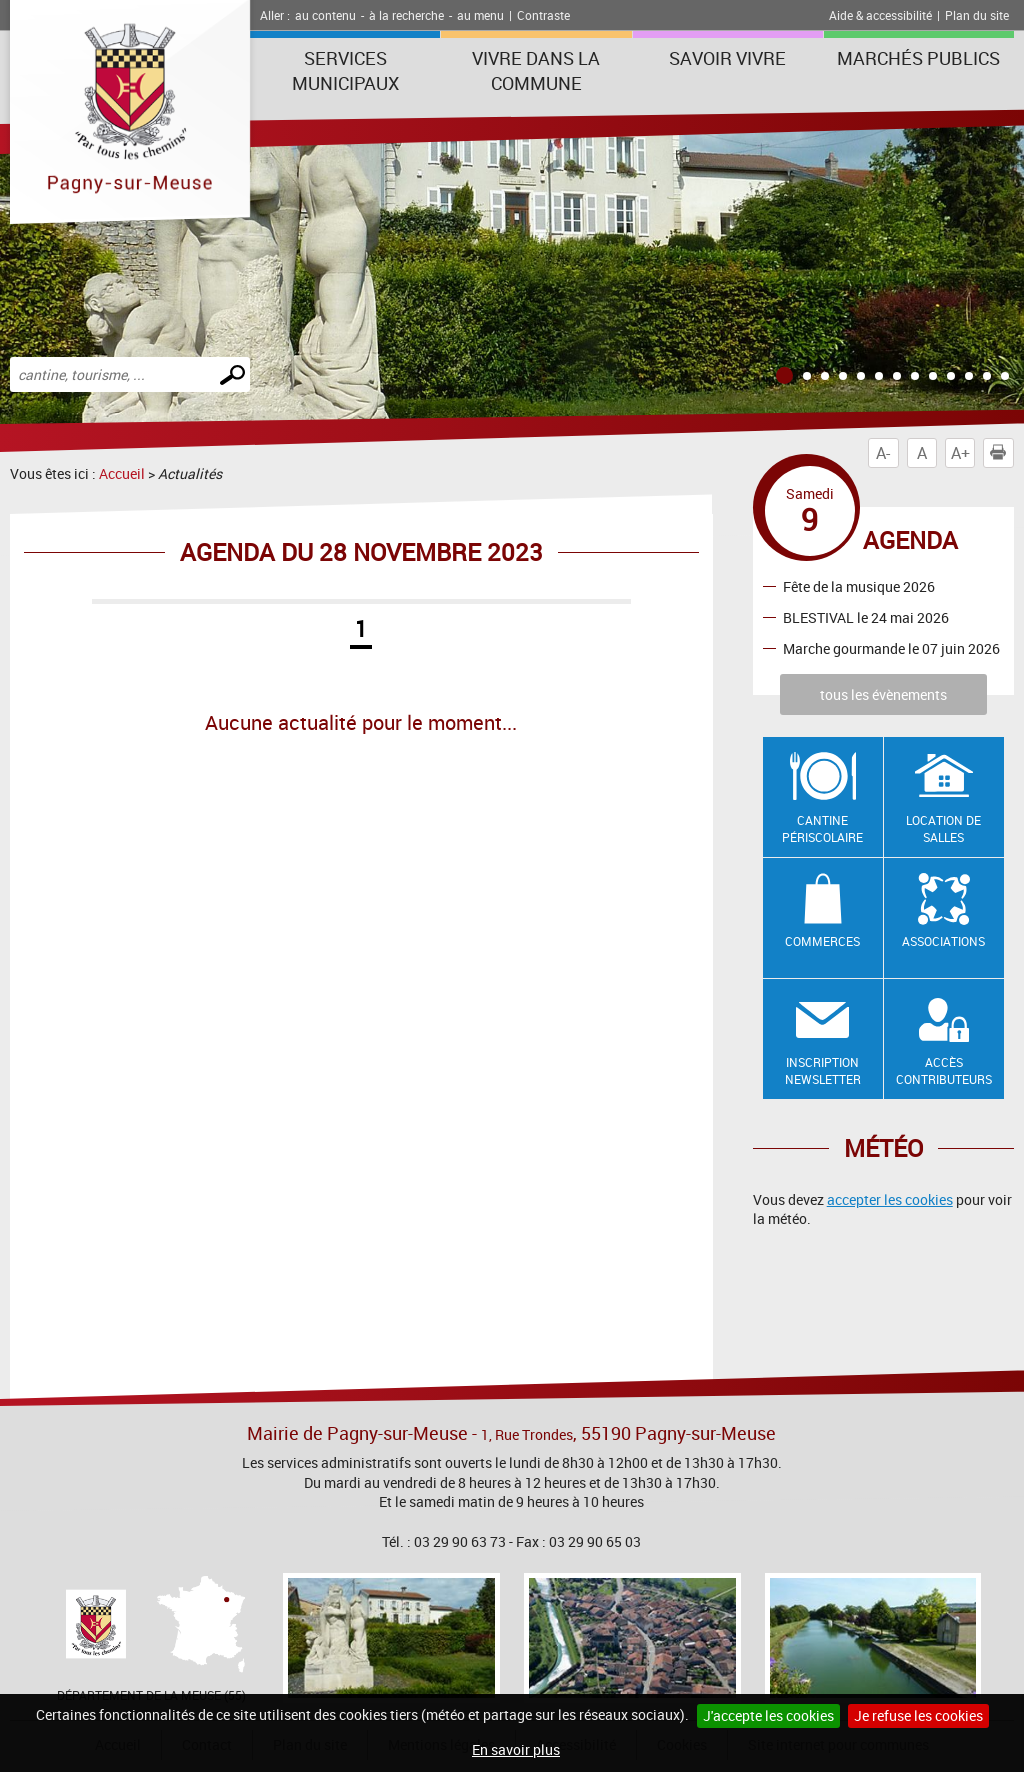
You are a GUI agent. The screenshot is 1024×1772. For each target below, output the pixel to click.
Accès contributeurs (944, 1070)
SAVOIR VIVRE (727, 58)
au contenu (325, 15)
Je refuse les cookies (918, 1715)
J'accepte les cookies (768, 1715)
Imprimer (1002, 453)
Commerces (822, 941)
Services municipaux (345, 70)
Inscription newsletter (823, 1070)
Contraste (543, 15)
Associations (943, 941)
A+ (960, 453)
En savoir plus (516, 1749)
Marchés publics (918, 58)
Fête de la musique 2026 (859, 585)
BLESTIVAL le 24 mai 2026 (866, 616)
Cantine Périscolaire (822, 828)
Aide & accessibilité (880, 15)
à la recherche (406, 15)
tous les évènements (883, 694)
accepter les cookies (890, 1199)
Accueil (122, 473)
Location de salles (943, 828)
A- (883, 453)
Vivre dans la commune (536, 70)
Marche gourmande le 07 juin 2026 (891, 647)
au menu (480, 15)
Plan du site (977, 15)
